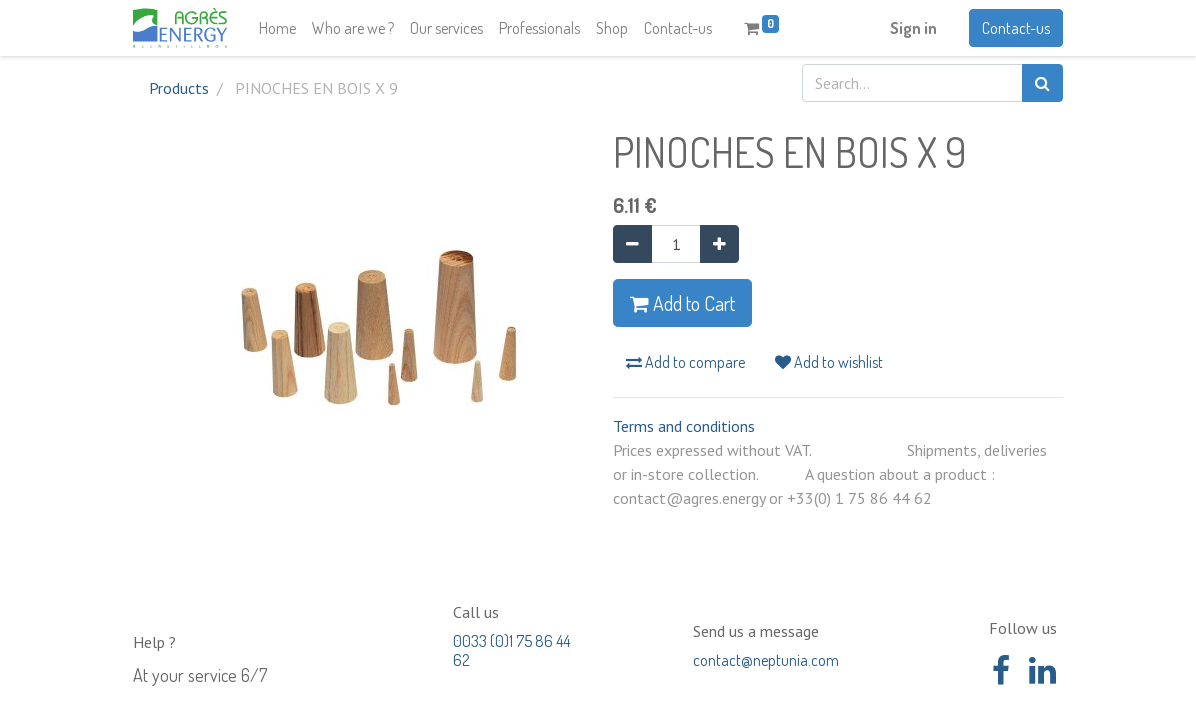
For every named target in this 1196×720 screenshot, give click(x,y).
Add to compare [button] (685, 362)
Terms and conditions (684, 426)
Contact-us (1016, 28)
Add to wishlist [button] (829, 362)
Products (179, 88)
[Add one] (719, 244)
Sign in (913, 28)
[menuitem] (277, 28)
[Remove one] (632, 244)
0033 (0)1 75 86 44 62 (511, 650)
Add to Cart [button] (682, 303)
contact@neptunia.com (766, 660)
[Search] (1042, 83)
